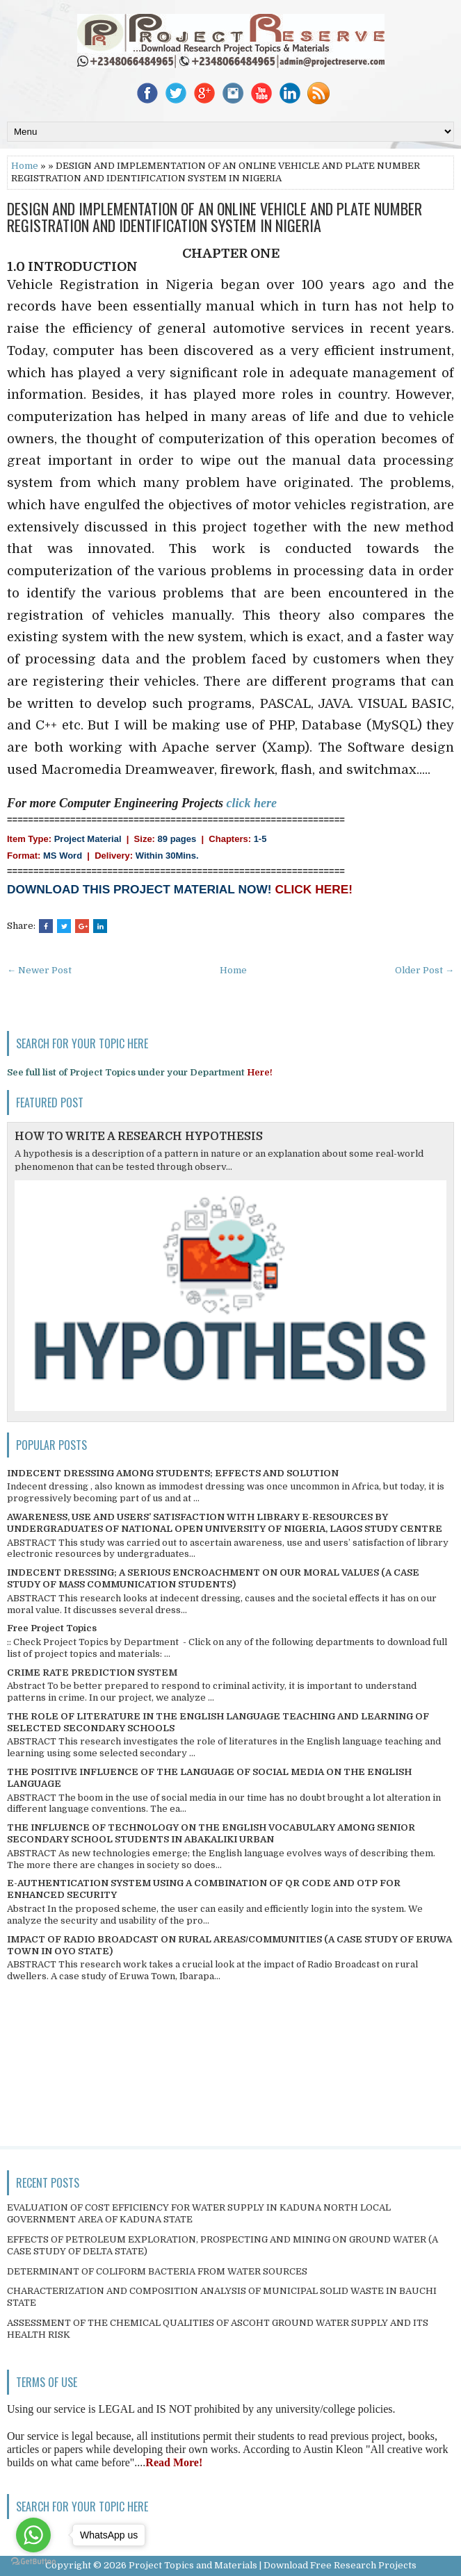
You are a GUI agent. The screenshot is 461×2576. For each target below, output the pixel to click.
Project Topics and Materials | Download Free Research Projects (272, 2565)
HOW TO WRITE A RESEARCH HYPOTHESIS (139, 1136)
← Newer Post (39, 970)
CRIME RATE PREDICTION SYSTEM (92, 1672)
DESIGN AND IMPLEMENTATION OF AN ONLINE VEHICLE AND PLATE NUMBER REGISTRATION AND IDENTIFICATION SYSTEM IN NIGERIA (214, 216)
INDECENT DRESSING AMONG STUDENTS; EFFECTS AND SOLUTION (173, 1473)
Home (24, 165)
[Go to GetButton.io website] (33, 2561)
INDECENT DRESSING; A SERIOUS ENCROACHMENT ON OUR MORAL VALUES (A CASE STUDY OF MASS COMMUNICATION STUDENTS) (213, 1578)
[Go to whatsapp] (33, 2535)
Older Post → (424, 970)
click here (252, 803)
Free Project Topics (52, 1628)
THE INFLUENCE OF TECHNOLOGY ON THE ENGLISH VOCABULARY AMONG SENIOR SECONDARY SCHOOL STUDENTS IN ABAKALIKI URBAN (211, 1833)
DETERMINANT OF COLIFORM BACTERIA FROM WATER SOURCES (157, 2271)
